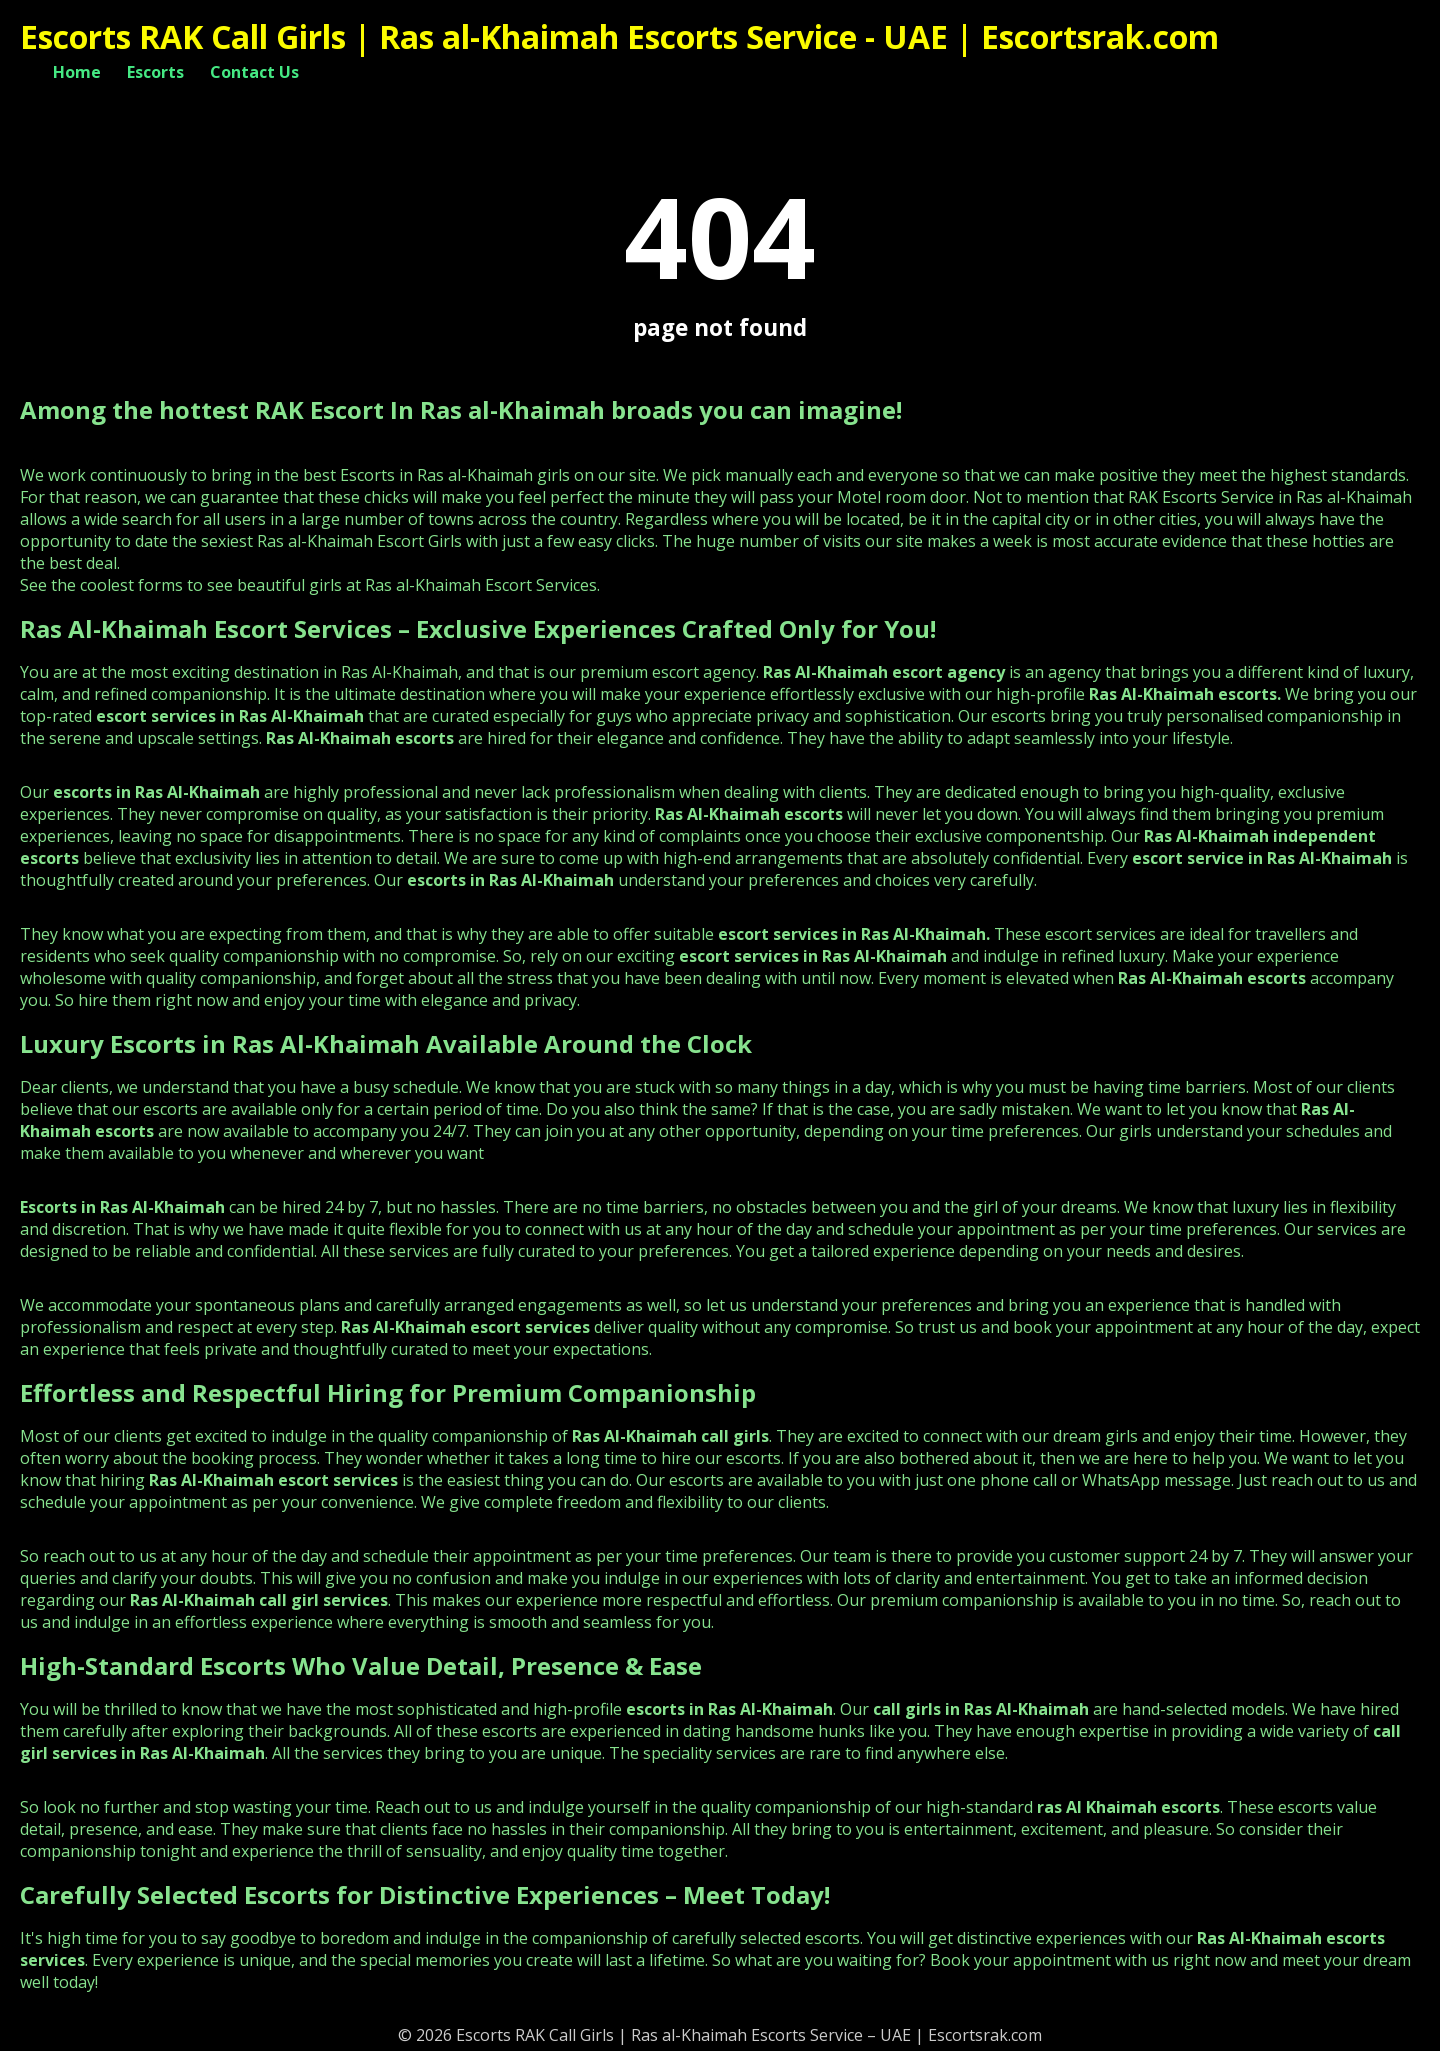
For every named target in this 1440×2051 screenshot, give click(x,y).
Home (77, 72)
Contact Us (254, 72)
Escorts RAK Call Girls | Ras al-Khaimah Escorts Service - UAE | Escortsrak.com (619, 36)
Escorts (155, 72)
